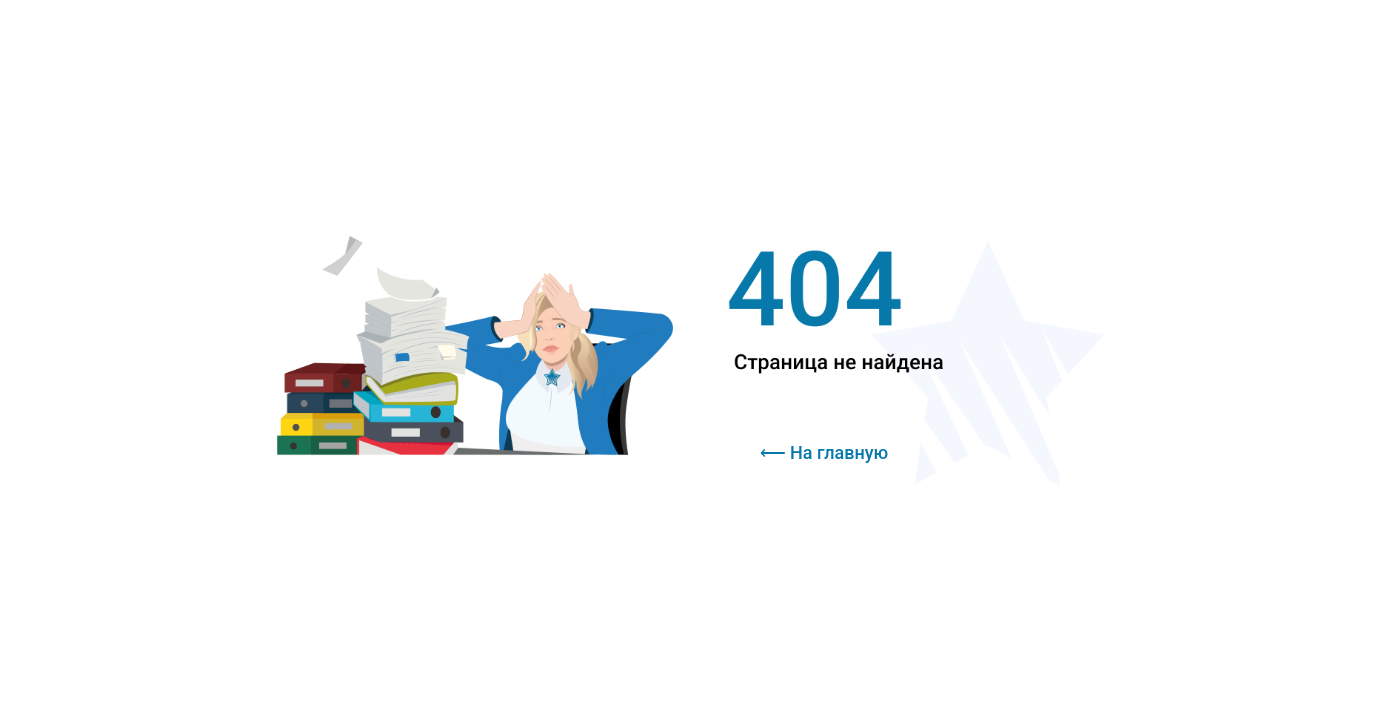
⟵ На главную (824, 452)
